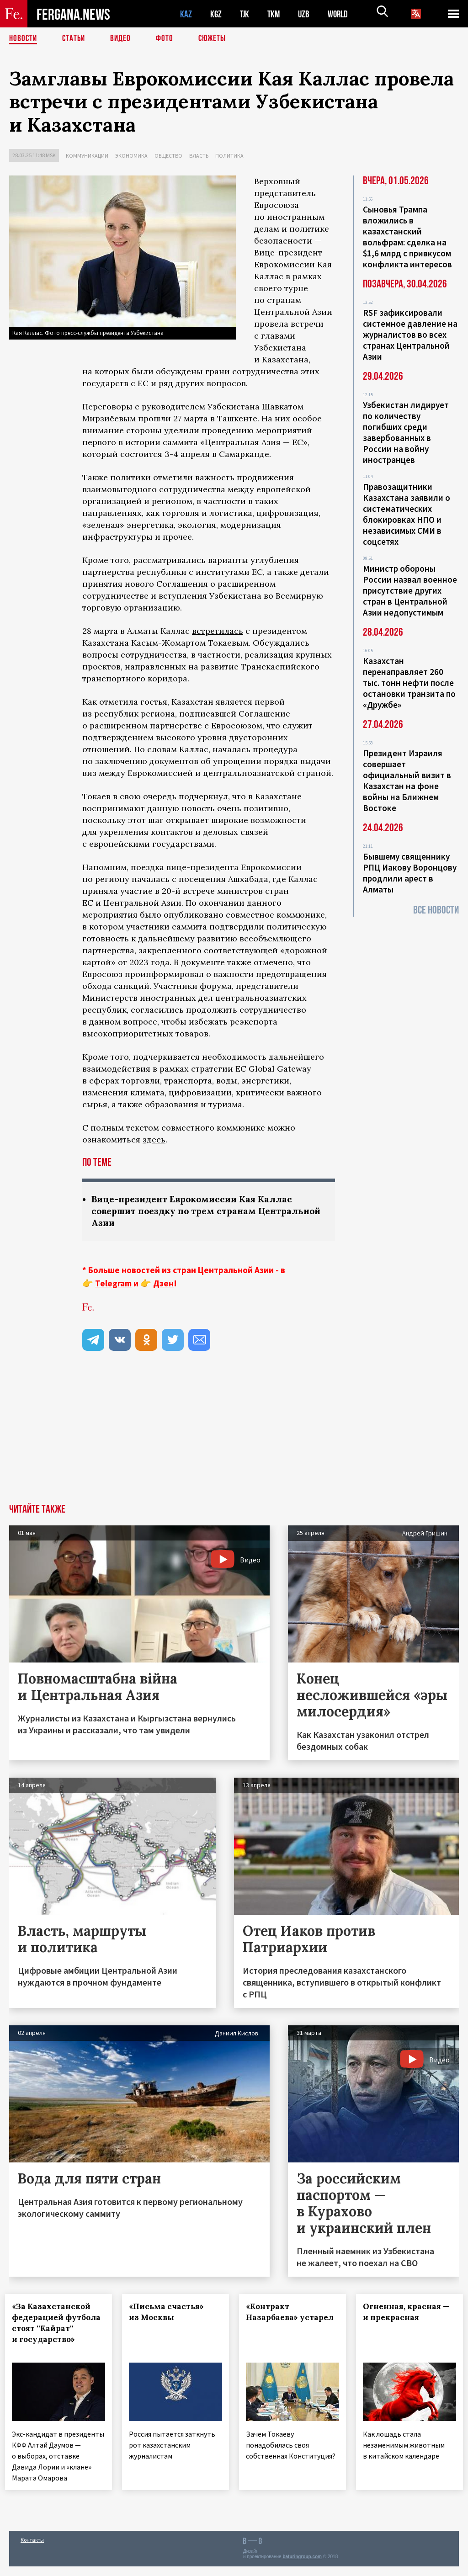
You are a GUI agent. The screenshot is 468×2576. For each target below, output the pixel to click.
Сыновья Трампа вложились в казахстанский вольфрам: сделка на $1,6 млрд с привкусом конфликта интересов (407, 237)
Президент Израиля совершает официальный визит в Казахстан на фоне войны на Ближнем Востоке (407, 780)
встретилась (217, 631)
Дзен (163, 1284)
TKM (275, 14)
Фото (168, 38)
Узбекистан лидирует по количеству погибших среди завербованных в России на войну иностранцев (406, 432)
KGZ (216, 14)
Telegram (113, 1284)
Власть (198, 155)
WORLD (340, 14)
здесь (154, 1139)
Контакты (32, 2549)
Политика (229, 155)
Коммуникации (87, 155)
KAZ (186, 14)
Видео (123, 38)
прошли (154, 418)
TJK (245, 14)
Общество (168, 155)
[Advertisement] (234, 1437)
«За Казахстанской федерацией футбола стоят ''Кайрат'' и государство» (55, 2330)
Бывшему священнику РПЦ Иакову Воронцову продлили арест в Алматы (410, 873)
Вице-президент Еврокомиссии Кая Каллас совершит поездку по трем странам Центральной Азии (196, 1212)
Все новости (436, 910)
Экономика (131, 155)
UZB (306, 14)
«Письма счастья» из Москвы (170, 2313)
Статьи (76, 38)
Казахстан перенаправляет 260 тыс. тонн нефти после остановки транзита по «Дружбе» (409, 682)
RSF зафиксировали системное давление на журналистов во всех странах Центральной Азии (410, 334)
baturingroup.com (302, 2566)
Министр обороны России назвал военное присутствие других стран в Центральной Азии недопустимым (410, 590)
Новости (23, 38)
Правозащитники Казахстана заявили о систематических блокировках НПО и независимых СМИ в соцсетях (406, 514)
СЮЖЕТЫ (217, 38)
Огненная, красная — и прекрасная (406, 2313)
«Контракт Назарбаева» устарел (276, 2319)
